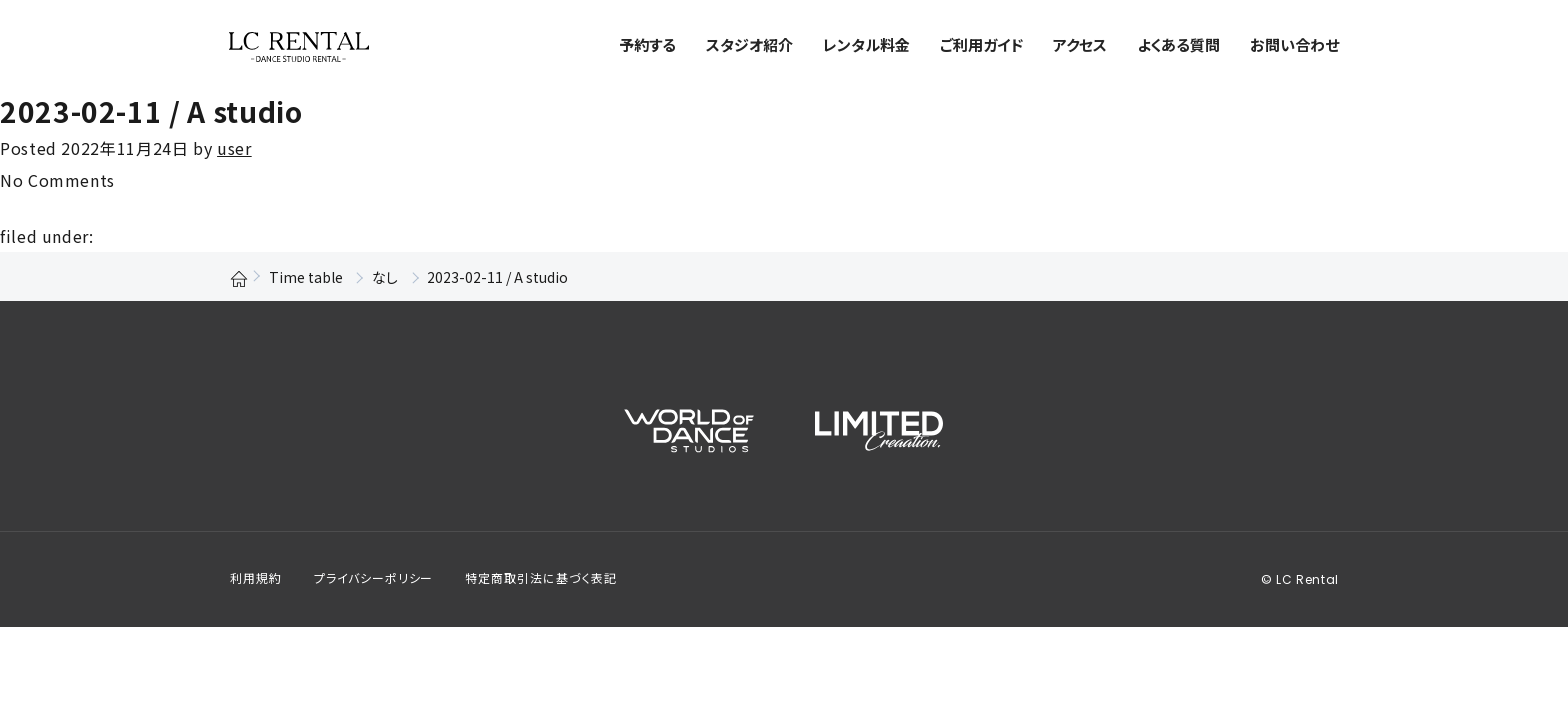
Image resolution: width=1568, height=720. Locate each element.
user (234, 148)
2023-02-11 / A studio (151, 111)
